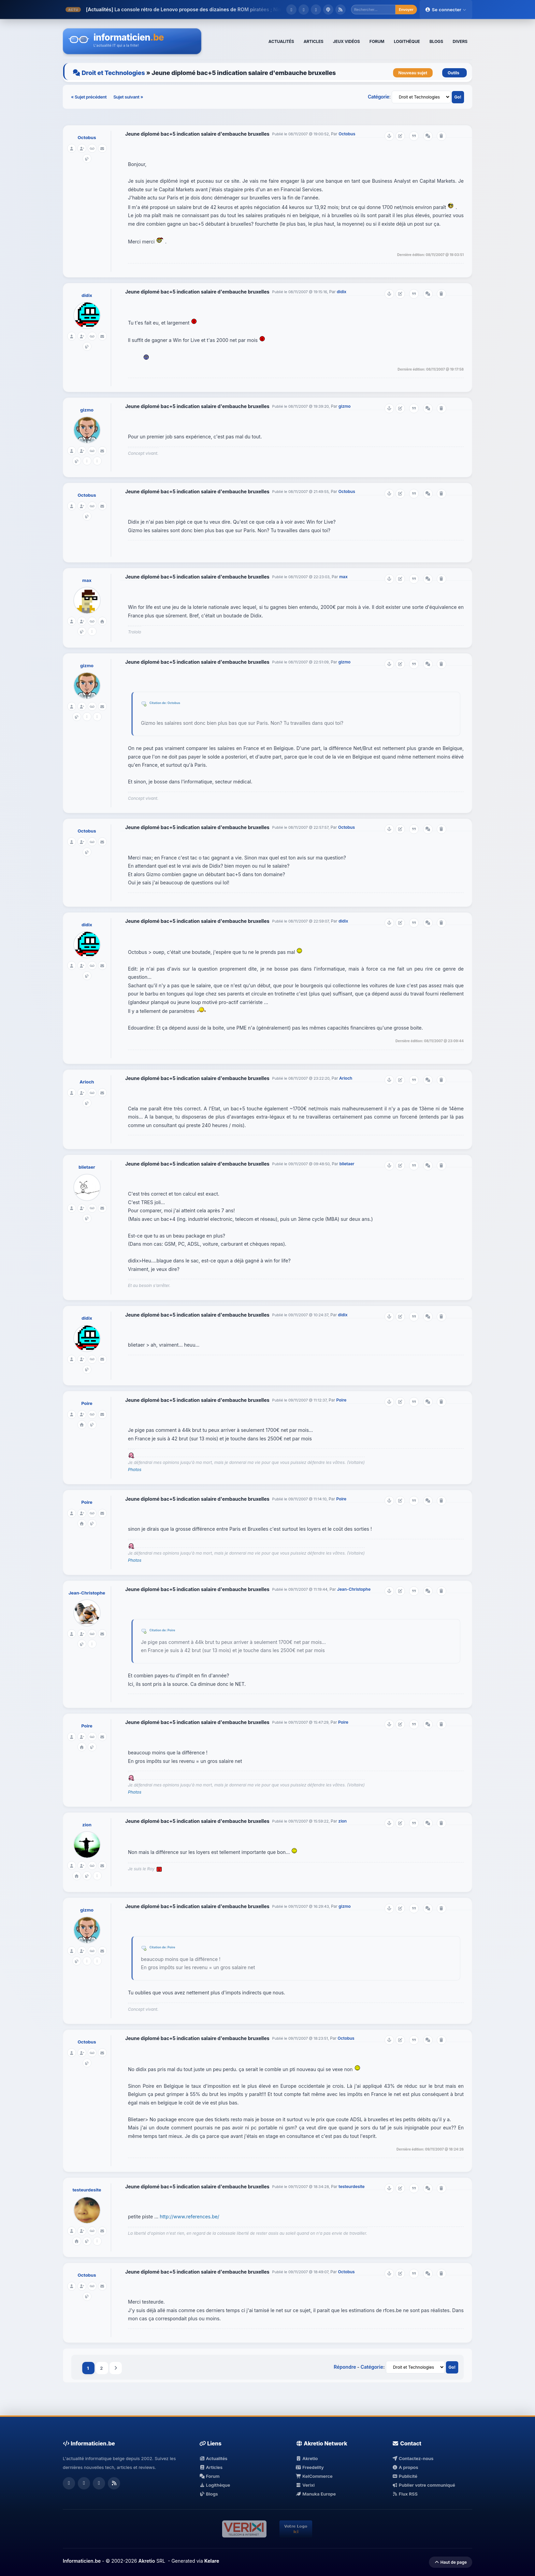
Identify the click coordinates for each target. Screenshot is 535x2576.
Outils (454, 72)
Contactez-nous (412, 2458)
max (86, 580)
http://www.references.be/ (189, 2216)
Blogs (208, 2494)
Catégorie (378, 97)
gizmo (86, 410)
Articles (210, 2467)
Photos (134, 1469)
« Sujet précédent (89, 97)
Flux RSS (405, 2494)
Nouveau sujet (413, 72)
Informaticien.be (82, 2561)
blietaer (86, 1167)
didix (87, 295)
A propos (405, 2467)
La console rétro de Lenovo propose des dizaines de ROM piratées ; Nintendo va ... (210, 9)
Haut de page (450, 2562)
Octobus (87, 137)
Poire (86, 1403)
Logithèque (214, 2485)
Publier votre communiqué (423, 2485)
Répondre (345, 2367)
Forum (209, 2476)
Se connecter (446, 9)
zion (86, 1824)
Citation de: (158, 703)
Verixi (305, 2485)
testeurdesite (86, 2189)
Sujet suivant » (128, 97)
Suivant (116, 2368)
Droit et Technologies (113, 72)
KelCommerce (314, 2476)
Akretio (307, 2458)
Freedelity (310, 2467)
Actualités (213, 2458)
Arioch (86, 1081)
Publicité (404, 2476)
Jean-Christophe (87, 1593)
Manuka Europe (316, 2494)
